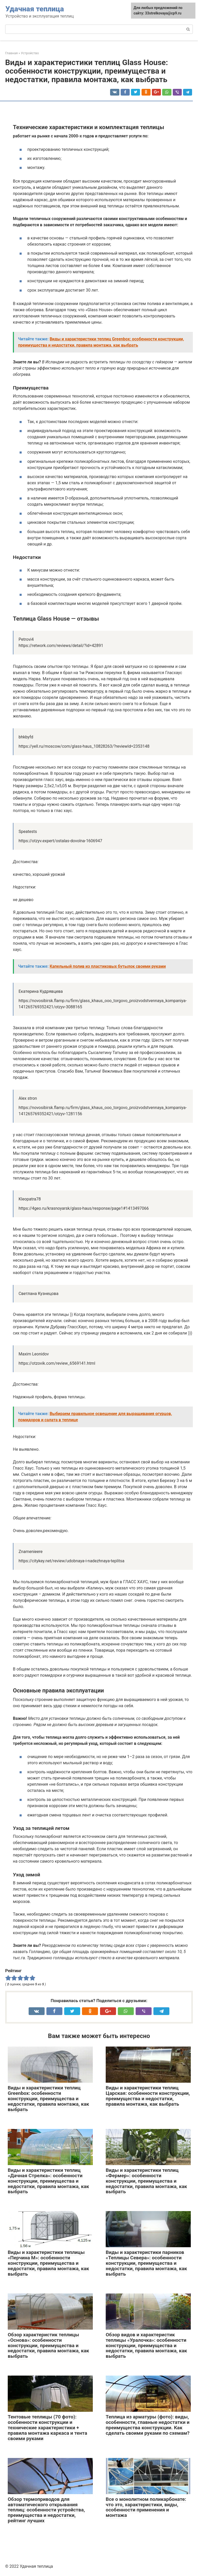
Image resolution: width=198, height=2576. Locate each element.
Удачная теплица (34, 9)
